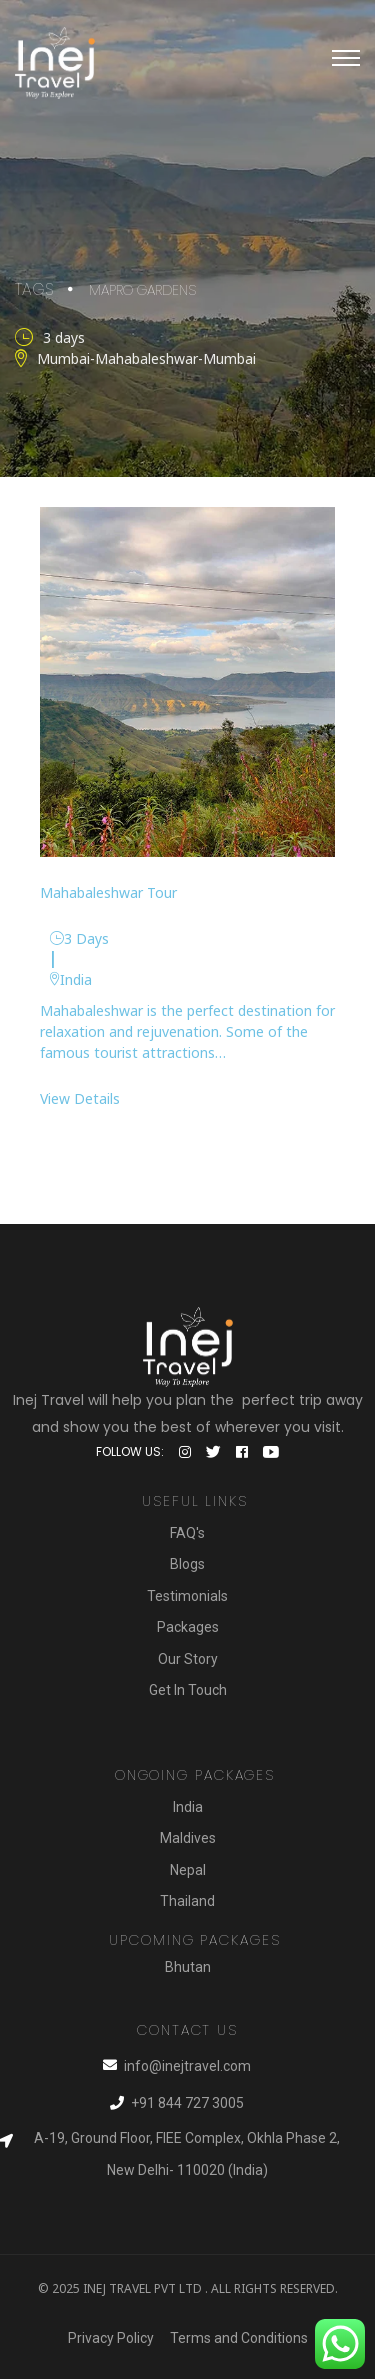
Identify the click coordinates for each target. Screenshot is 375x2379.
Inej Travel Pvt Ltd (142, 2287)
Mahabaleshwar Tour (108, 891)
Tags (34, 288)
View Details (80, 1097)
